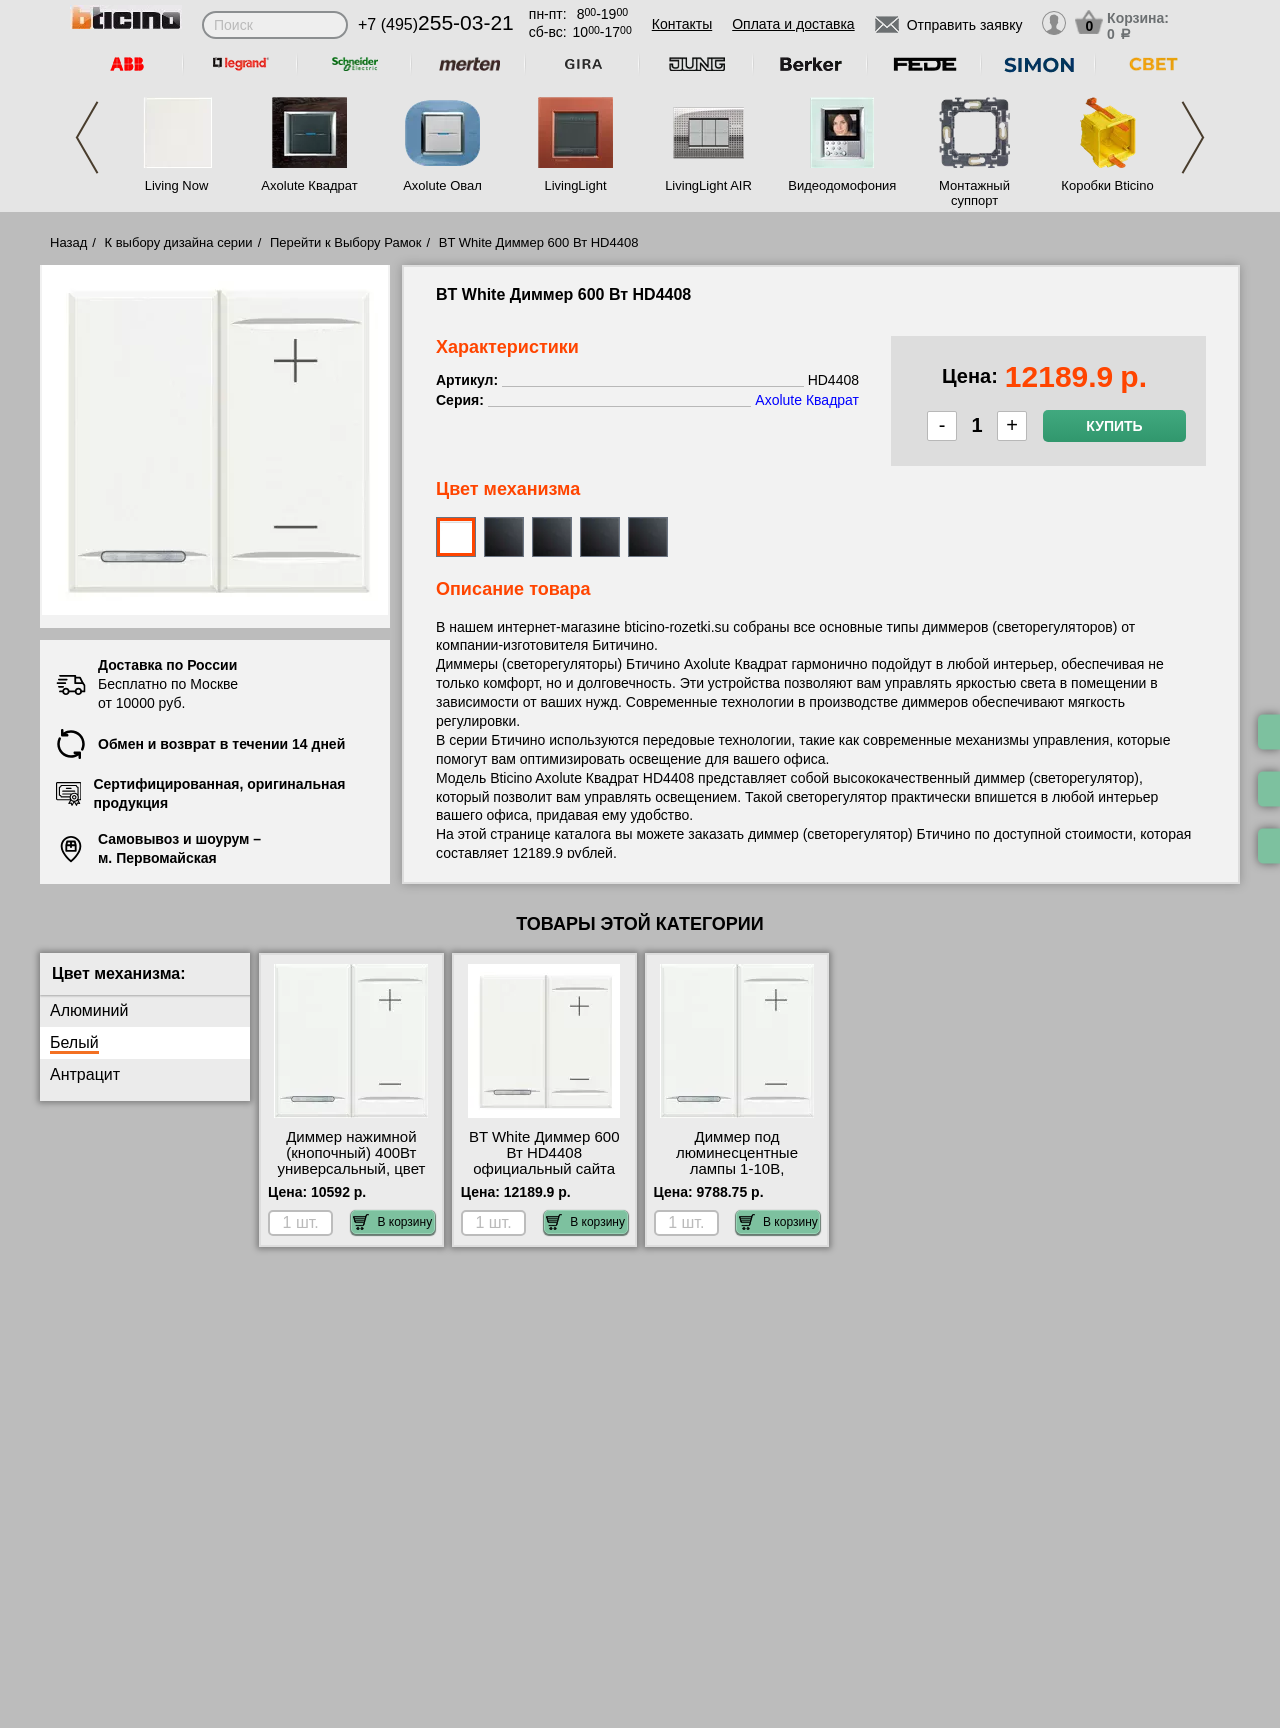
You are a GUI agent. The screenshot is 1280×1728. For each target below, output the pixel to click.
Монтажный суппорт (974, 193)
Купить (1114, 426)
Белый (74, 1042)
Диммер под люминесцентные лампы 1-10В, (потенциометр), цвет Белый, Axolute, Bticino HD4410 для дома (736, 1177)
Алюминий (89, 1010)
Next (1193, 137)
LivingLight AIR (708, 185)
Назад (68, 242)
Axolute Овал (442, 185)
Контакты (682, 24)
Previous (87, 137)
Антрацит (85, 1074)
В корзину (392, 1222)
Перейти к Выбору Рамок (346, 242)
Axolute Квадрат (309, 185)
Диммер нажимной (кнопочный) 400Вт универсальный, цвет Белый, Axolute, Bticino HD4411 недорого (351, 1169)
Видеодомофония (841, 185)
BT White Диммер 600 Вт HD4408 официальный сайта (544, 1153)
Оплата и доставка (793, 24)
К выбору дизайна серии (179, 242)
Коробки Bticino (1107, 185)
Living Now (177, 185)
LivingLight (575, 185)
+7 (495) (436, 24)
